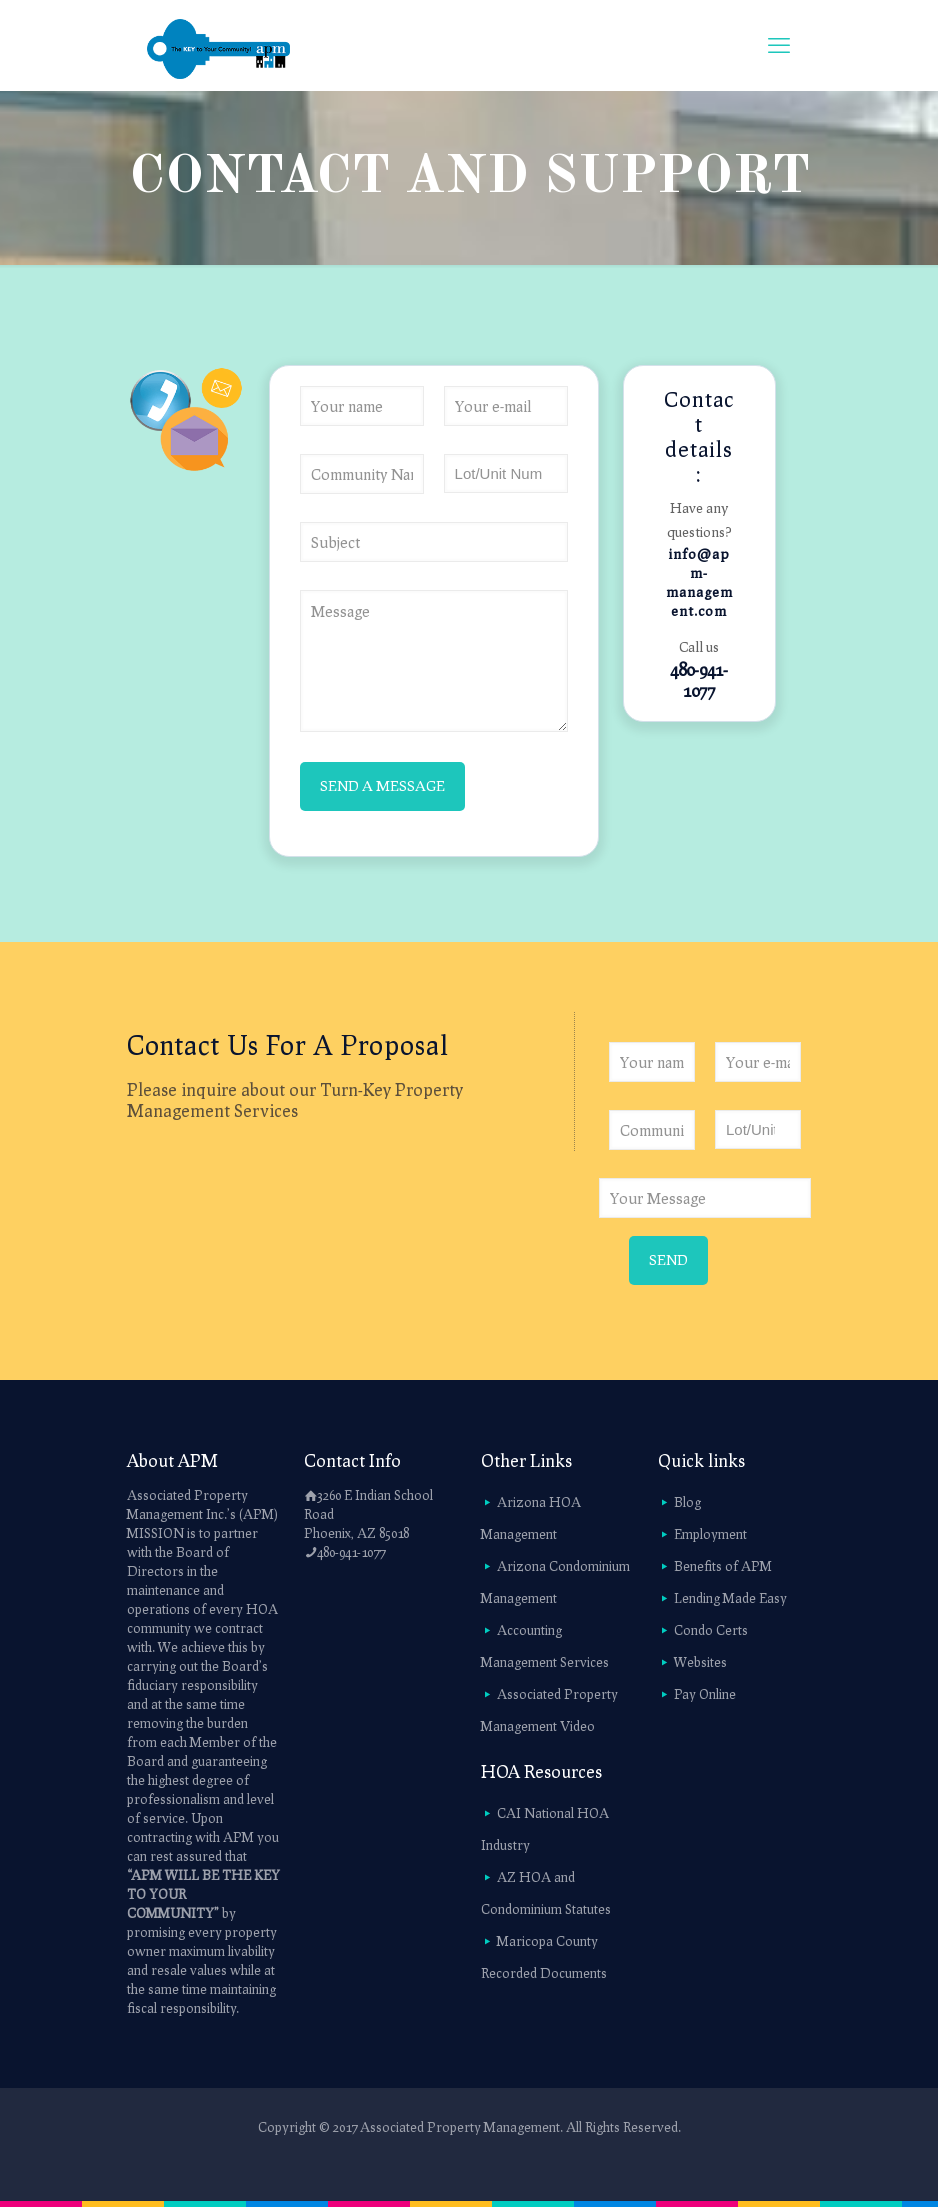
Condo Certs (711, 1630)
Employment (710, 1534)
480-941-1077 (699, 680)
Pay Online (705, 1694)
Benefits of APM (723, 1566)
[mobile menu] (779, 45)
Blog (687, 1502)
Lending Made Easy (730, 1598)
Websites (700, 1662)
